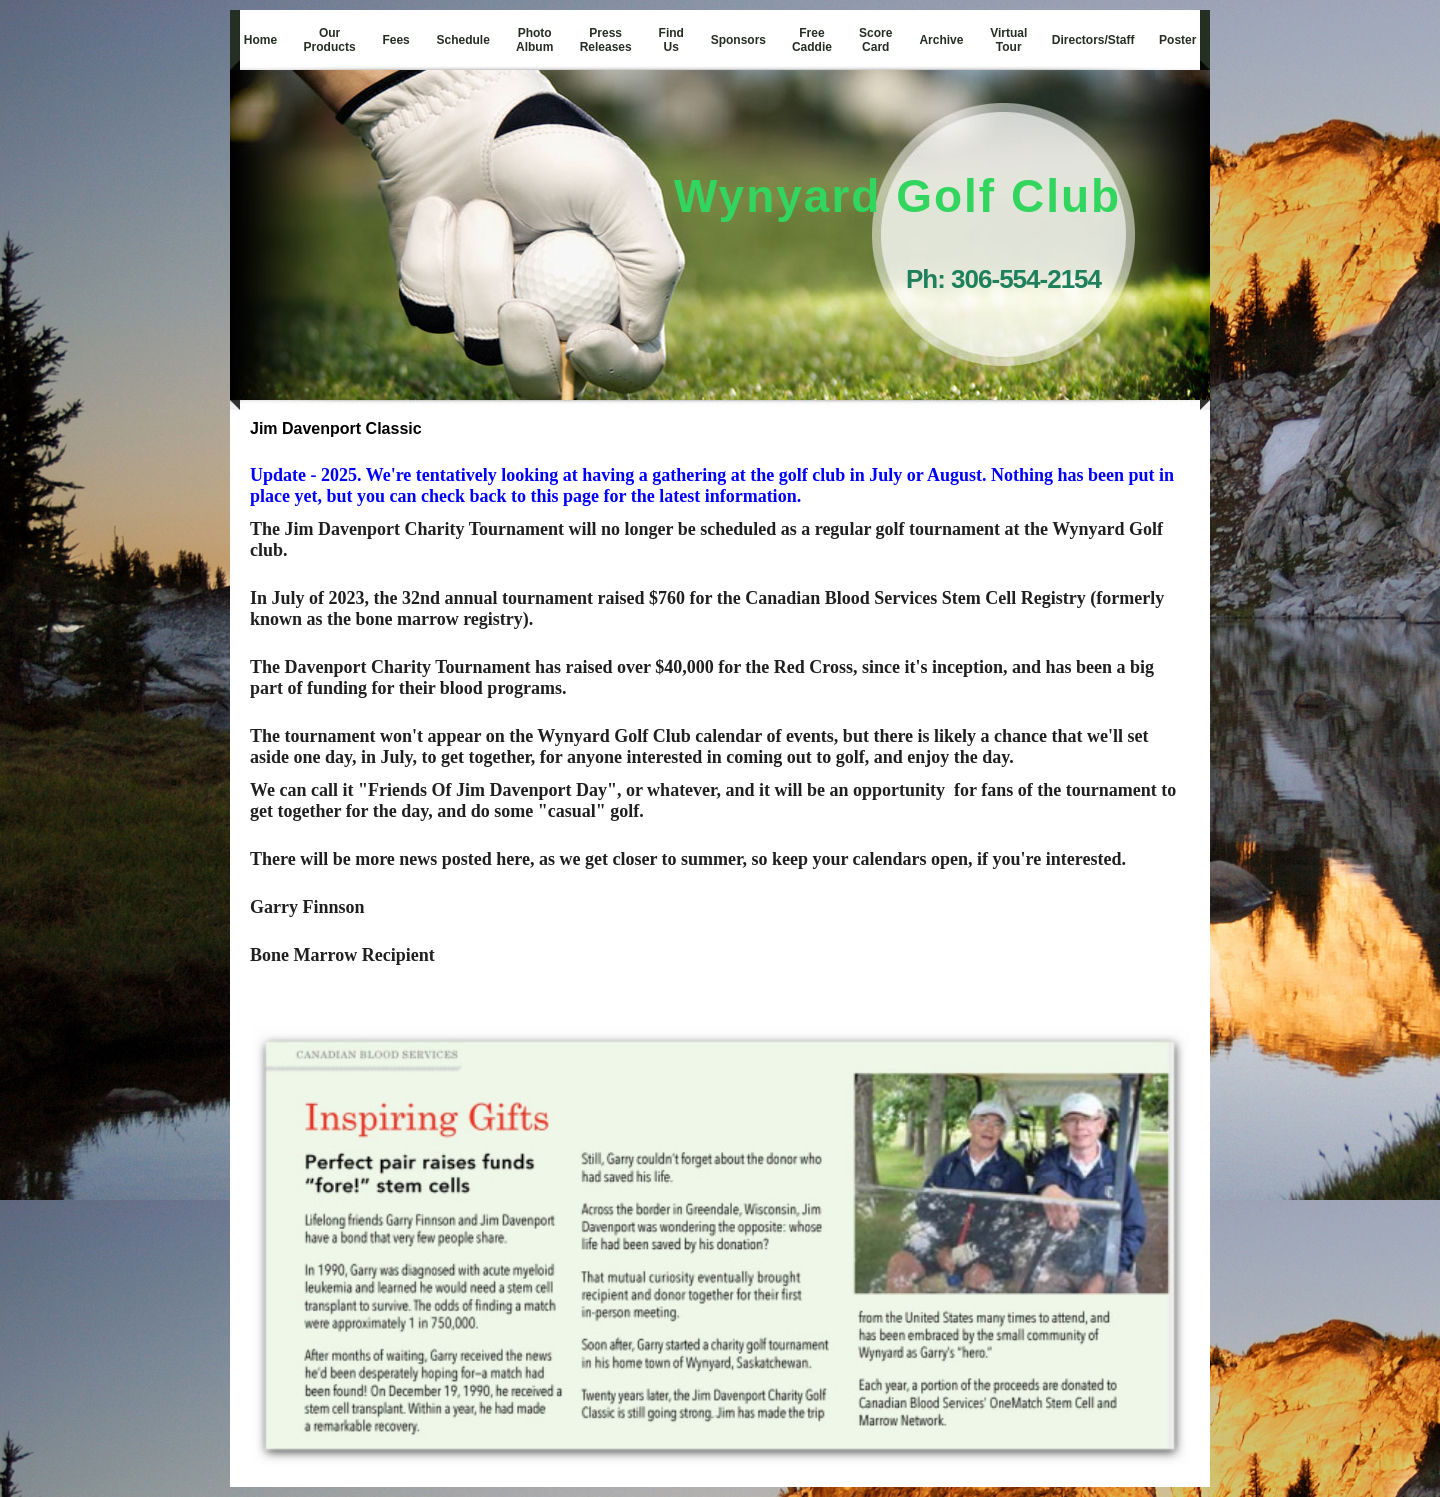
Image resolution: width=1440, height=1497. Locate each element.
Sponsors (738, 40)
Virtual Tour (1008, 40)
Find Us (671, 40)
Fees (395, 40)
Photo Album (534, 40)
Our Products (330, 40)
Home (260, 40)
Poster (1177, 40)
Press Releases (606, 40)
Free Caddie (812, 40)
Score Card (875, 40)
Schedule (463, 40)
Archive (941, 40)
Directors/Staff (1093, 40)
